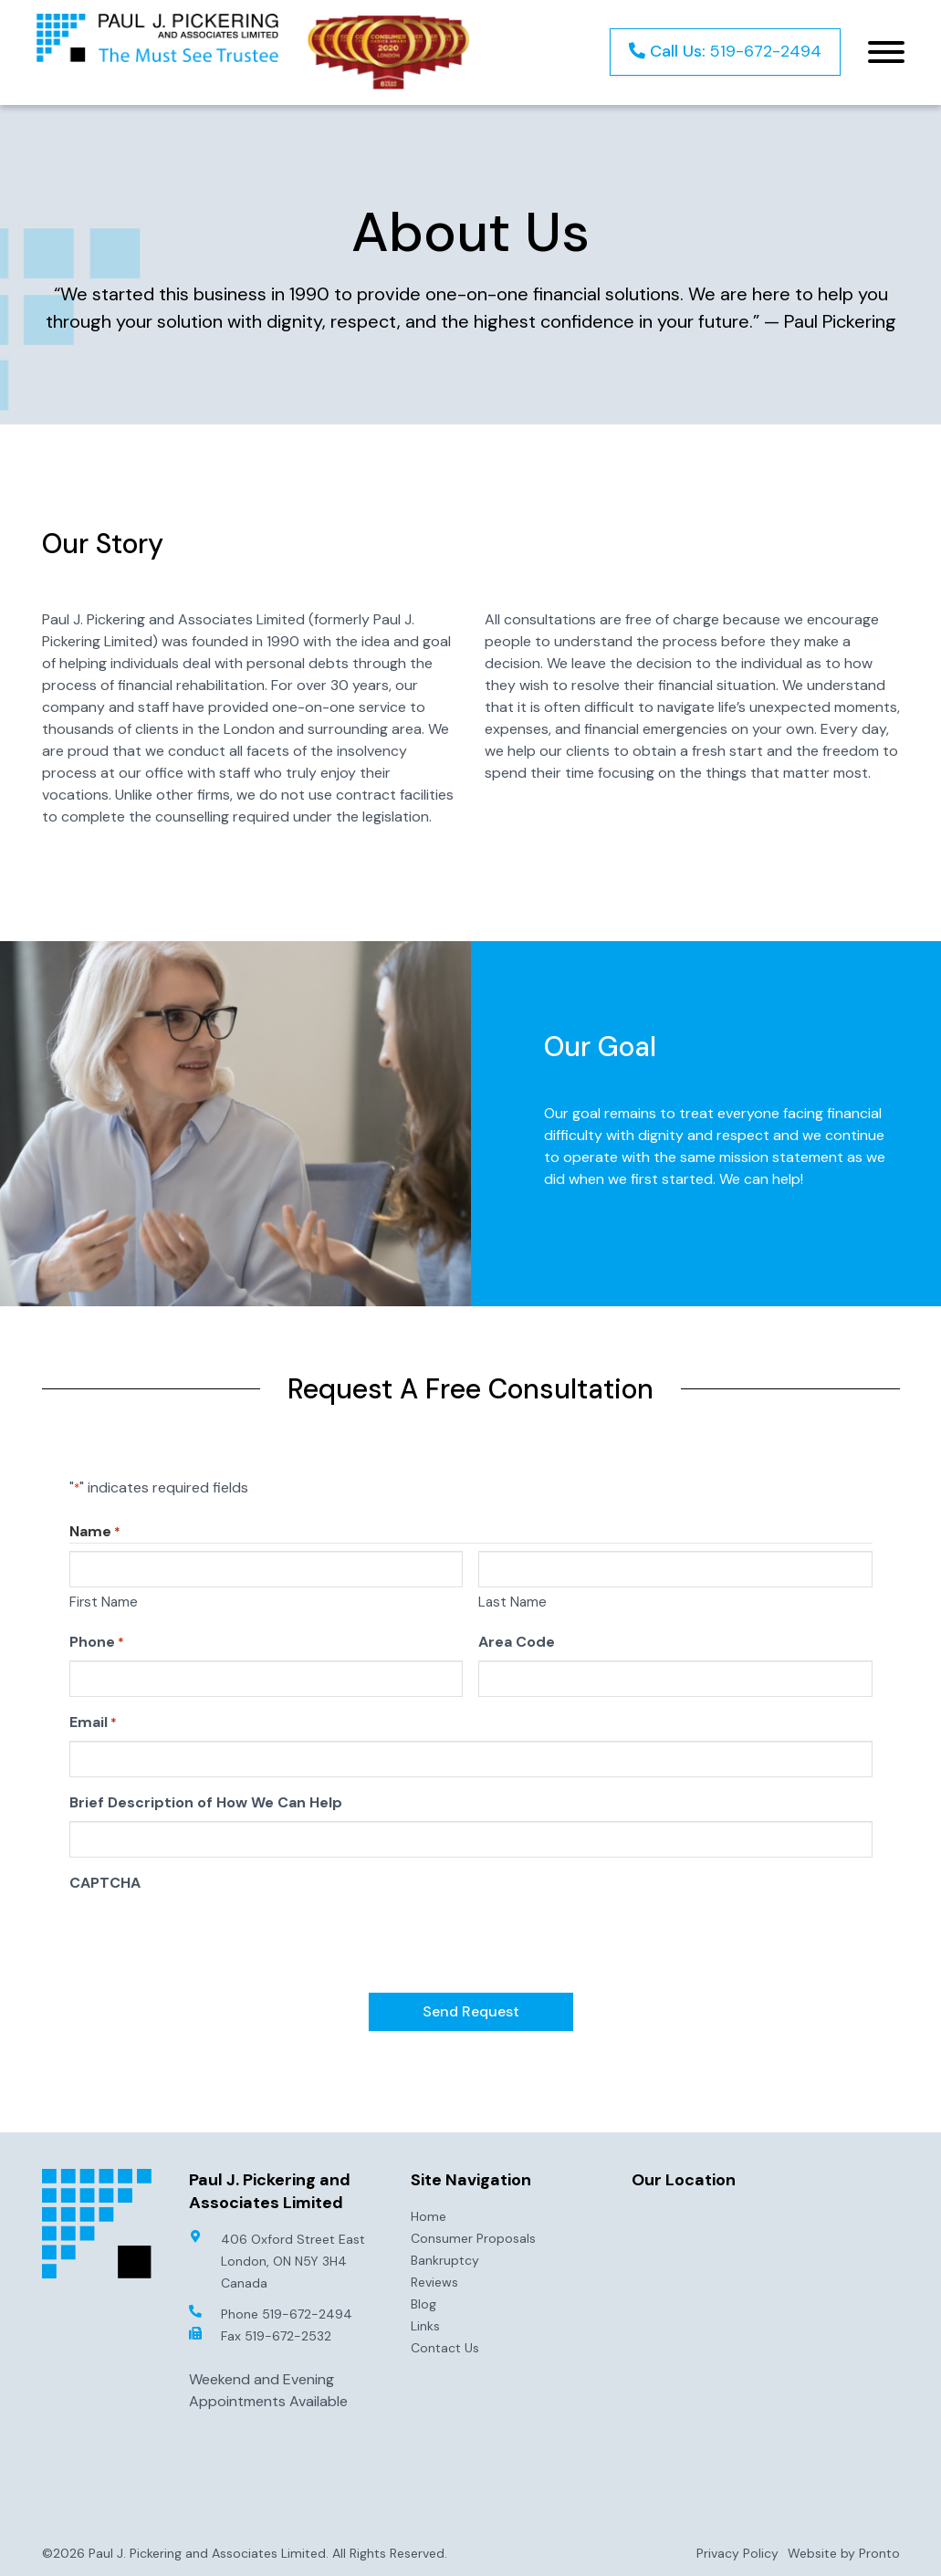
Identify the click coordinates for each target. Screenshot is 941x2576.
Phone (96, 1642)
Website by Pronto (844, 2552)
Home (428, 2215)
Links (425, 2325)
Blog (423, 2303)
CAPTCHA (105, 1882)
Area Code (516, 1641)
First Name (103, 1602)
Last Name (512, 1602)
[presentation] (208, 1937)
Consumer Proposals (473, 2237)
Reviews (434, 2281)
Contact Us (445, 2347)
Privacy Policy (737, 2552)
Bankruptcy (445, 2259)
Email (93, 1722)
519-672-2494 (725, 51)
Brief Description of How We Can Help (205, 1802)
